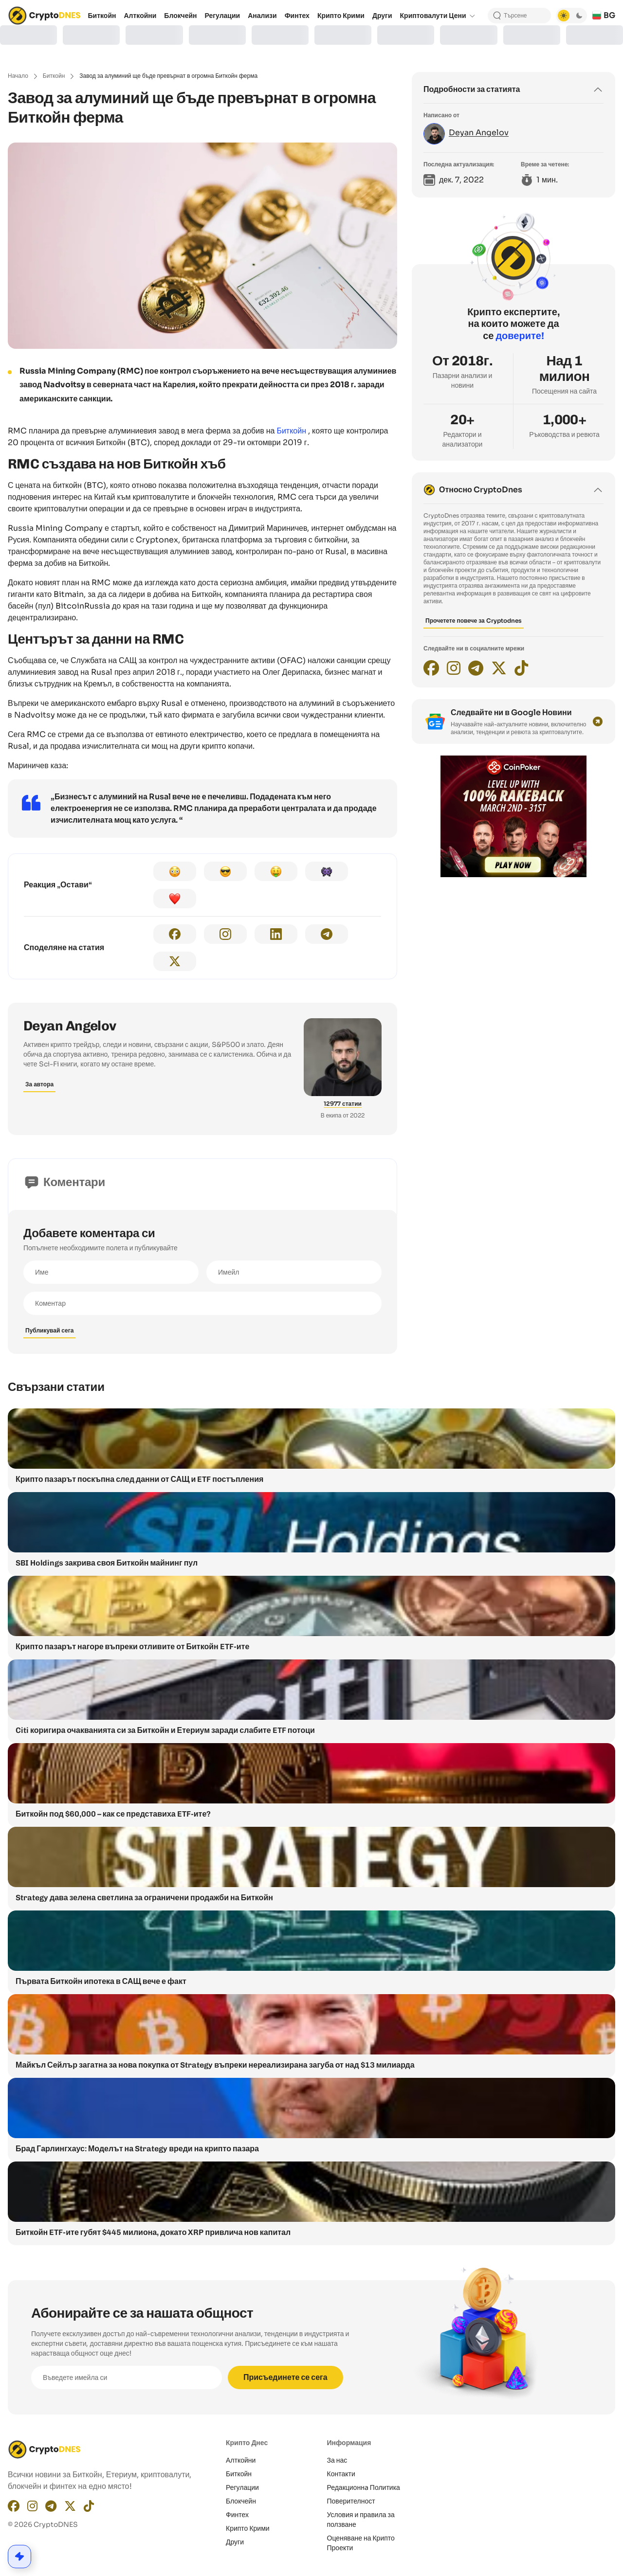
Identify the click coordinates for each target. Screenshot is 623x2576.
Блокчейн (241, 2501)
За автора (39, 1084)
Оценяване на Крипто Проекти (361, 2543)
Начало (18, 75)
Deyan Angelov (69, 1026)
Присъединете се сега (285, 2377)
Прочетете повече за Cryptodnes (473, 620)
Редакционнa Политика (363, 2487)
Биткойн (54, 75)
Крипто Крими (248, 2528)
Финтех (237, 2514)
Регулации (242, 2487)
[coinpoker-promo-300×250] (513, 874)
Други (235, 2542)
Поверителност (351, 2501)
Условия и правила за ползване (361, 2519)
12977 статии (343, 1103)
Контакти (341, 2473)
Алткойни (241, 2460)
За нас (337, 2460)
